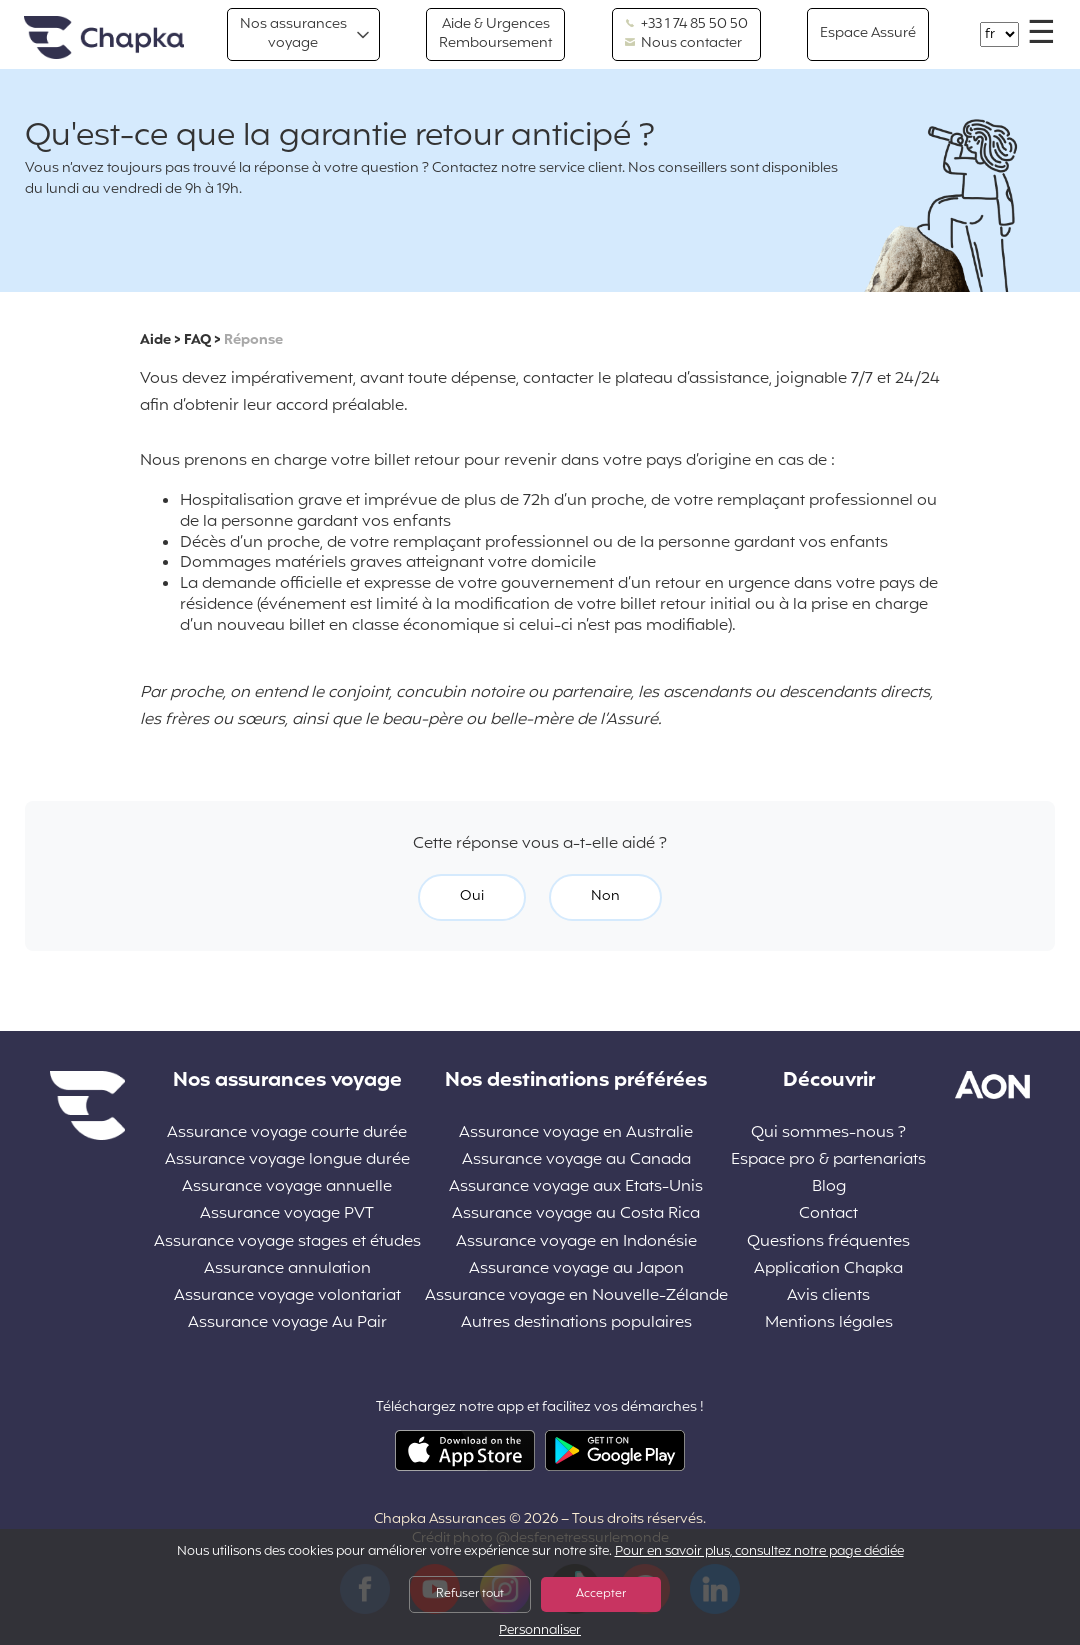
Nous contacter (683, 44)
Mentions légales (829, 1323)
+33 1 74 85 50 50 (686, 25)
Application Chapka (828, 1269)
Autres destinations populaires (576, 1323)
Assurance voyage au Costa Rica (576, 1214)
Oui (472, 896)
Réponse (253, 340)
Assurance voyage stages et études (287, 1242)
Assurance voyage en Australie (576, 1133)
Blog (829, 1187)
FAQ (197, 340)
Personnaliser (540, 1631)
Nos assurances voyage (293, 33)
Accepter (601, 1594)
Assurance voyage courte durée (287, 1133)
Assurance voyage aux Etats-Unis (576, 1187)
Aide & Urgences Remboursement (495, 33)
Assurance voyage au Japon (576, 1269)
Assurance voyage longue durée (287, 1160)
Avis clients (828, 1296)
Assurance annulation (287, 1269)
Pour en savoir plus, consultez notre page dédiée (759, 1552)
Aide (155, 340)
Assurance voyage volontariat (287, 1296)
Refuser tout (470, 1594)
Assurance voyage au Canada (576, 1160)
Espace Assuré (868, 33)
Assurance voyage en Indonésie (576, 1242)
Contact (828, 1214)
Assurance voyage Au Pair (287, 1323)
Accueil (104, 38)
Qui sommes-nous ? (828, 1133)
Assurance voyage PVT (287, 1214)
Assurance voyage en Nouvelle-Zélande (576, 1296)
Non (605, 896)
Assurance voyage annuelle (287, 1187)
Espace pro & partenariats (828, 1160)
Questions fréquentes (828, 1242)
